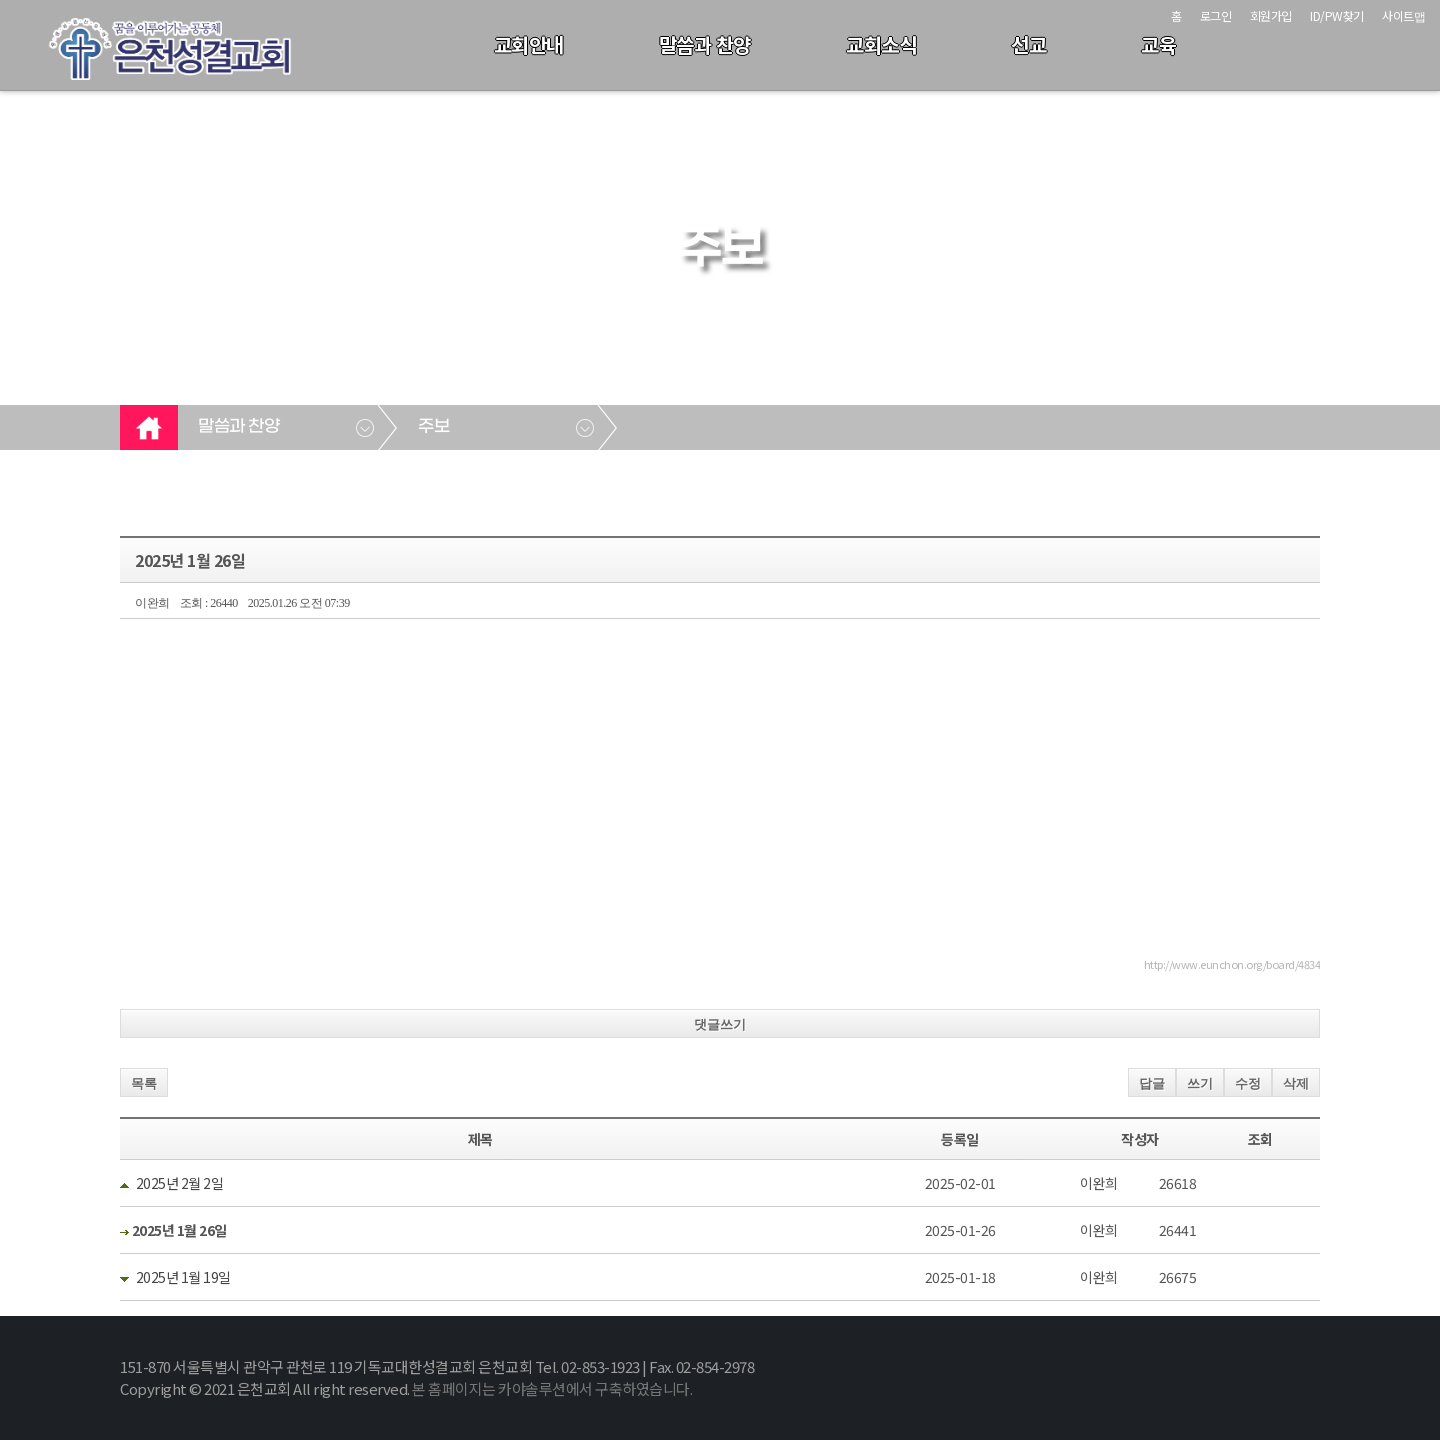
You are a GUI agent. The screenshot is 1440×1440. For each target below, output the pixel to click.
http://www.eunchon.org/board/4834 (1232, 964)
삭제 (1296, 1083)
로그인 (1216, 15)
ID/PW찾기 (1337, 15)
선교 (1028, 44)
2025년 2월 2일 (180, 1183)
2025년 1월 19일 (183, 1277)
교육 (1158, 44)
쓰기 (1200, 1083)
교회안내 (529, 44)
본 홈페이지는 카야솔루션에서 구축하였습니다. (552, 1388)
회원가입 (1271, 15)
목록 (144, 1083)
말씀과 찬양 (705, 44)
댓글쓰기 (720, 1024)
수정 (1248, 1083)
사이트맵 (1403, 15)
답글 (1152, 1083)
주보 (433, 427)
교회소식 (881, 44)
